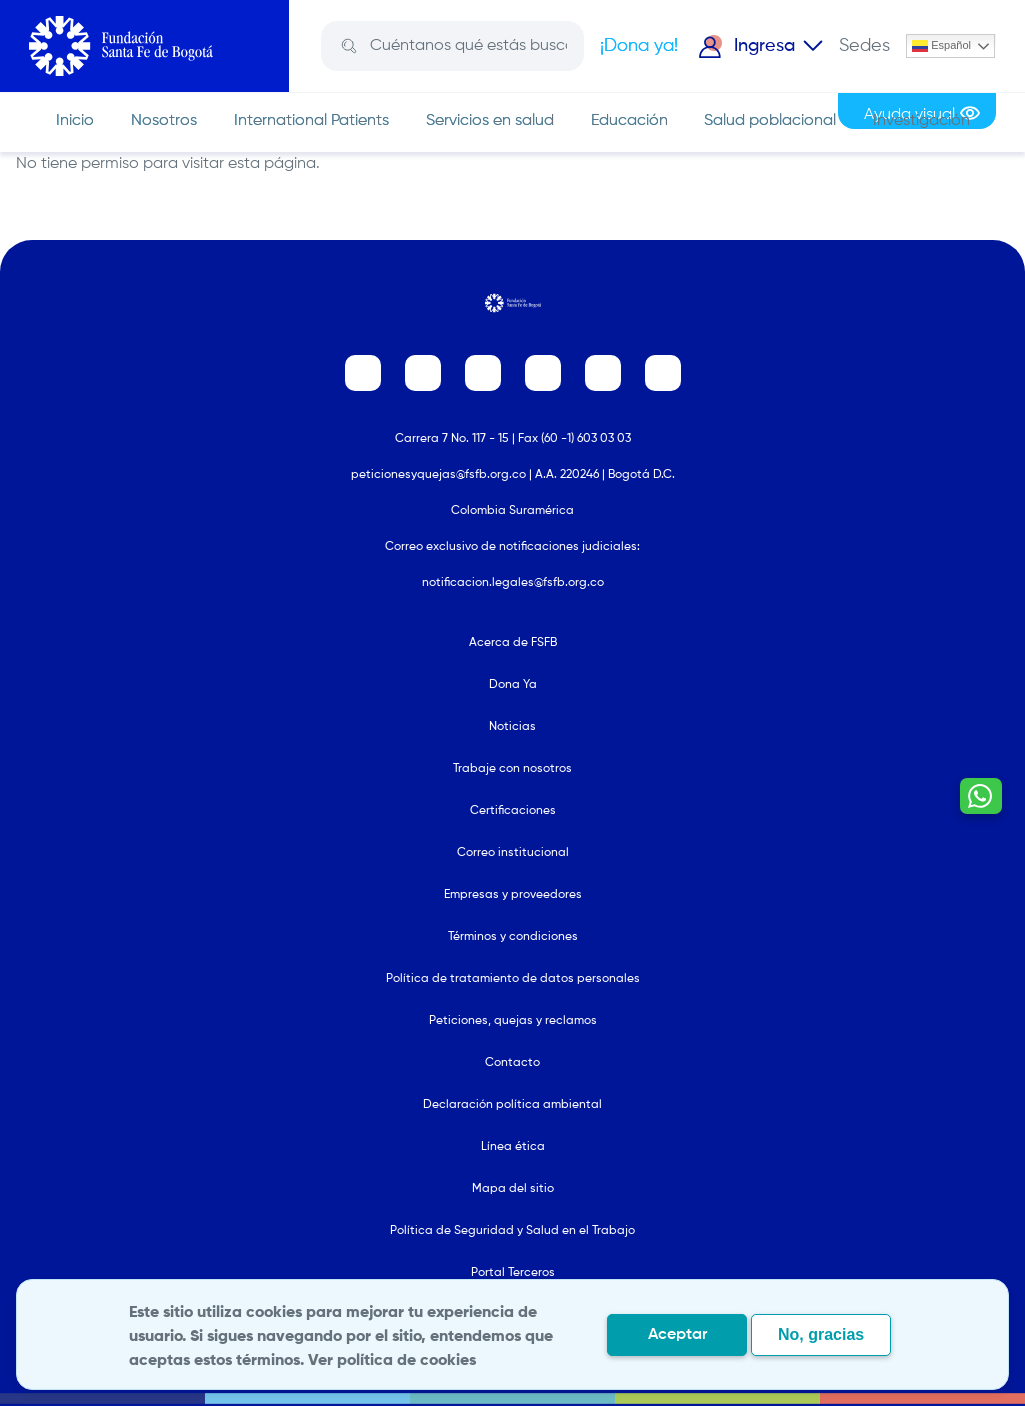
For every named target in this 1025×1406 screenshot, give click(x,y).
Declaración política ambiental (512, 1105)
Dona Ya (513, 685)
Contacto (512, 1063)
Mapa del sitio (513, 1189)
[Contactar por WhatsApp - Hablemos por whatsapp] (979, 862)
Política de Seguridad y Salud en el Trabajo (512, 1231)
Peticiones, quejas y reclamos (513, 1021)
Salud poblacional (770, 121)
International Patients (311, 121)
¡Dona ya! (639, 46)
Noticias (512, 727)
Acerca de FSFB (513, 643)
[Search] (466, 46)
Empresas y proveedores (513, 895)
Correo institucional (513, 853)
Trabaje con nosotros (512, 769)
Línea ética (513, 1147)
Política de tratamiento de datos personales (513, 979)
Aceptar (677, 1335)
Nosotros (164, 121)
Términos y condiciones (513, 937)
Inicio (75, 121)
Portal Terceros (513, 1273)
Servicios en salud (490, 121)
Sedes (864, 46)
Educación (629, 121)
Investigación (921, 121)
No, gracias (821, 1334)
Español (941, 46)
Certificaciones (513, 811)
